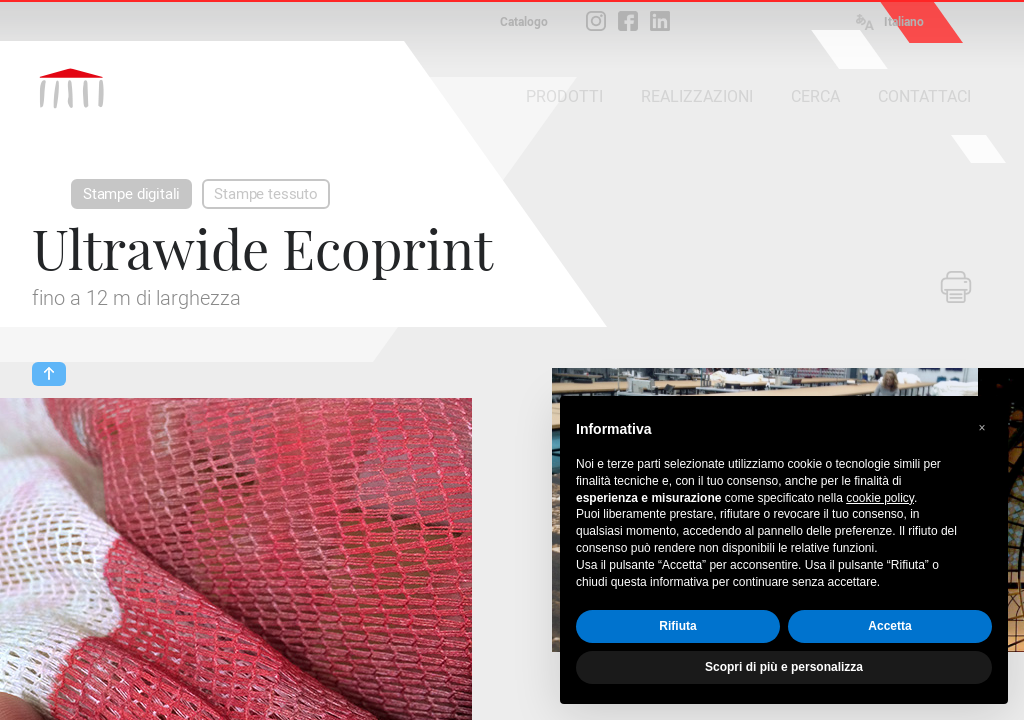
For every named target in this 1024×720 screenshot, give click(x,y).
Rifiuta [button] (677, 626)
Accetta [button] (889, 626)
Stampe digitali (131, 194)
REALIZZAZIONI (697, 96)
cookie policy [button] (880, 498)
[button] (982, 428)
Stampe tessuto (265, 194)
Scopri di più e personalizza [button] (784, 667)
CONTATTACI (924, 96)
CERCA (815, 96)
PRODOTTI (564, 96)
